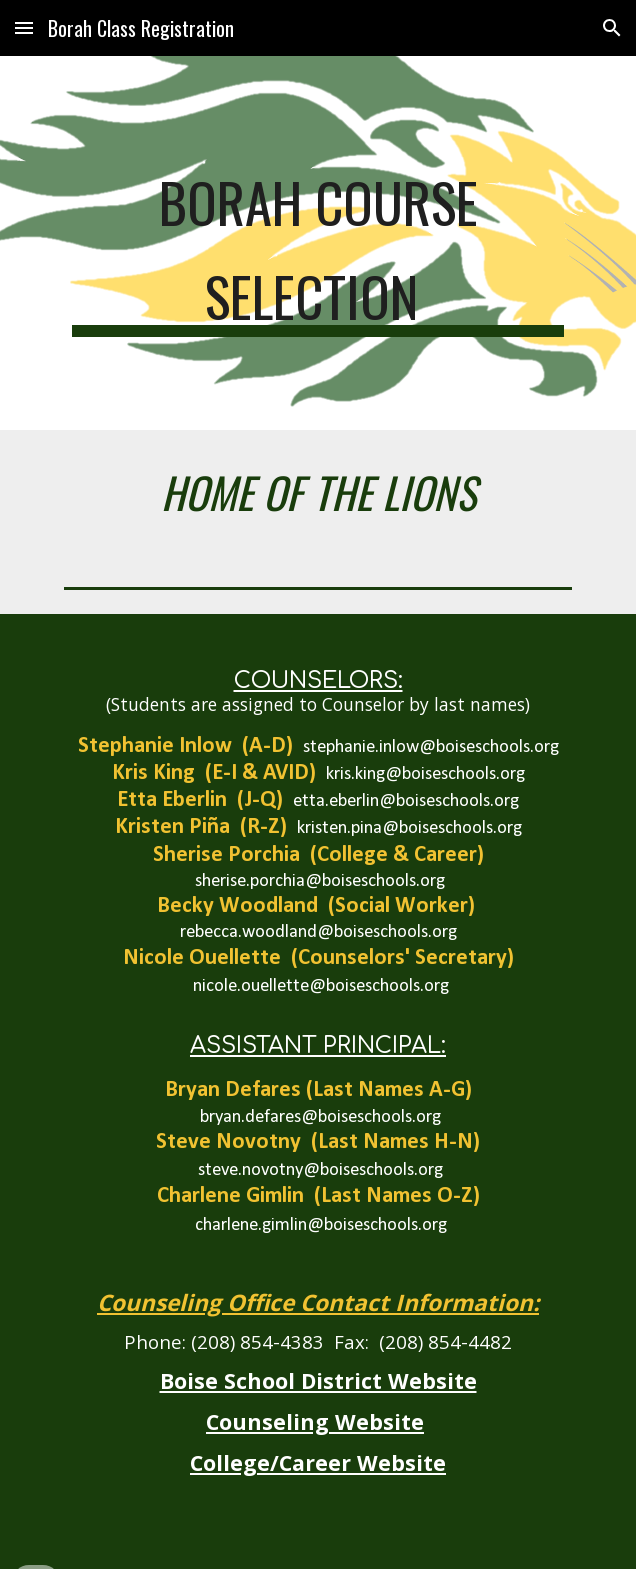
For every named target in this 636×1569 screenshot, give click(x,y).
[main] (317, 243)
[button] (24, 27)
